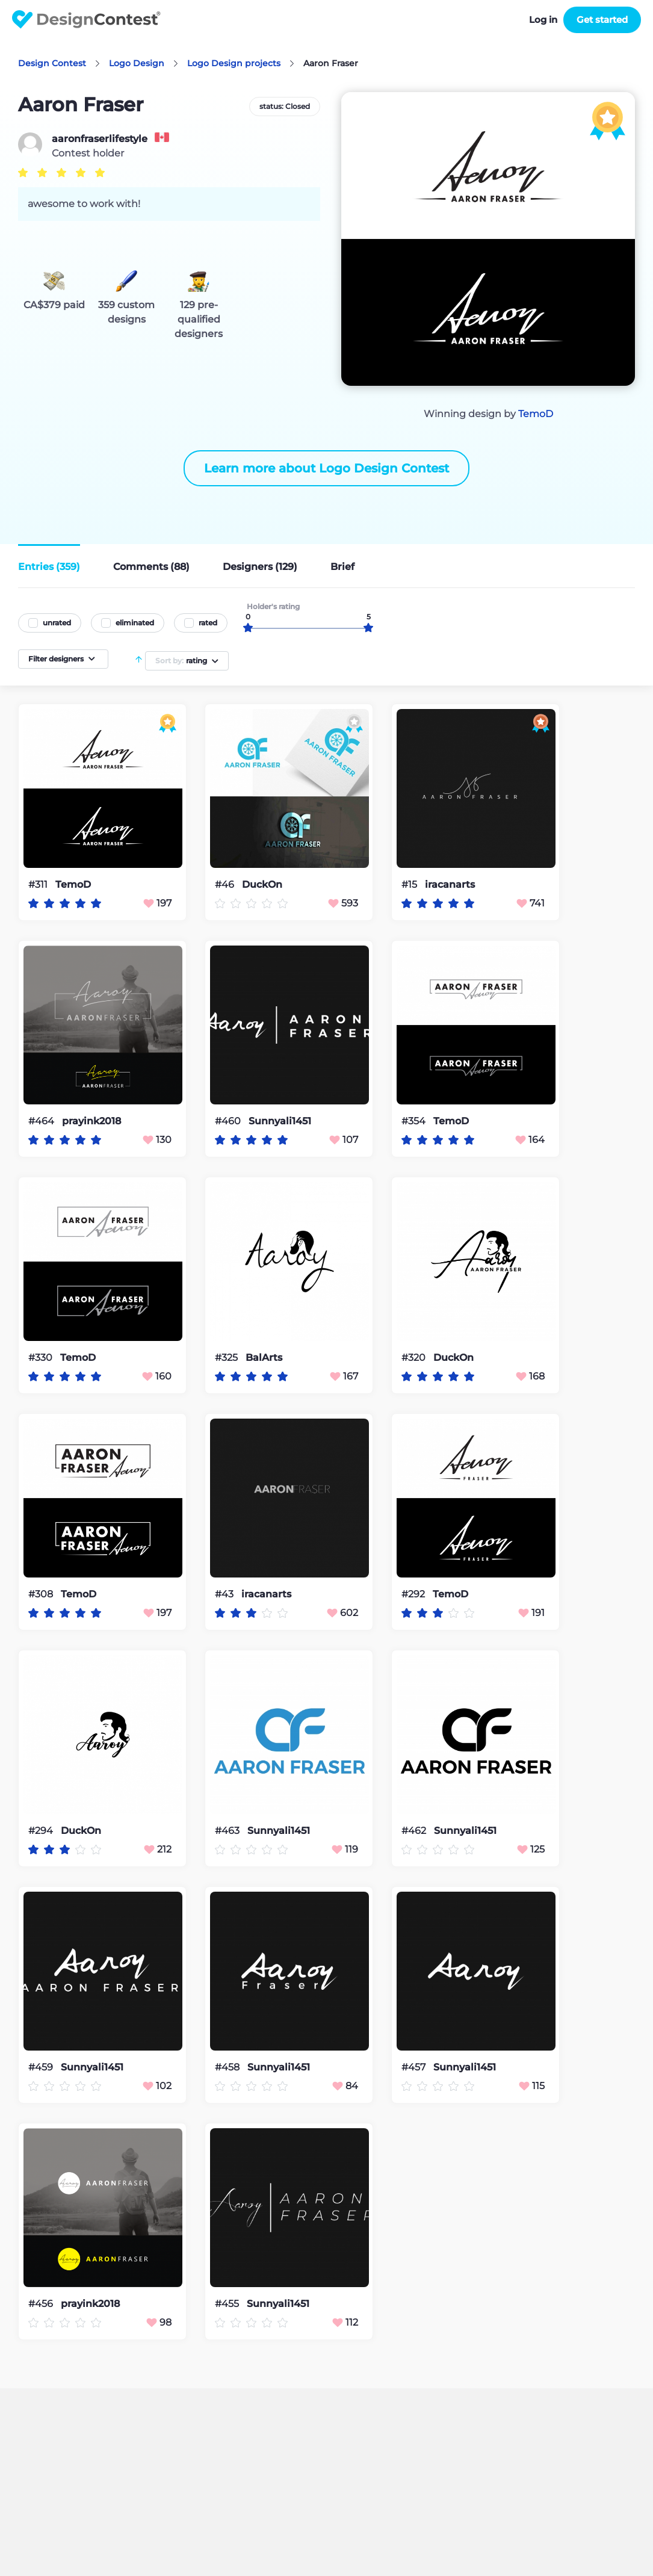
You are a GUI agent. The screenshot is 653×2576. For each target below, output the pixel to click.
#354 (414, 1121)
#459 (41, 2067)
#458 (228, 2067)
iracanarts (450, 885)
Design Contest (52, 63)
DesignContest (86, 19)
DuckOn (262, 885)
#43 (225, 1594)
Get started (602, 19)
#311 (39, 884)
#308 (41, 1594)
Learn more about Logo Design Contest (326, 468)
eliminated (135, 622)
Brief (342, 566)
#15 (410, 884)
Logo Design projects (233, 63)
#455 (228, 2303)
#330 (41, 1357)
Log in (543, 19)
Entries (49, 566)
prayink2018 (91, 1121)
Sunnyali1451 (280, 1121)
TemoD (535, 414)
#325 (227, 1357)
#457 (414, 2067)
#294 (41, 1830)
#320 (414, 1357)
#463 (228, 1830)
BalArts (264, 1358)
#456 (41, 2303)
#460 (229, 1121)
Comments (151, 566)
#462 (415, 1830)
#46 (226, 884)
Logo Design (136, 63)
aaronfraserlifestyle (99, 139)
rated (208, 622)
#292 (414, 1594)
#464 (42, 1121)
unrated (57, 622)
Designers (260, 566)
